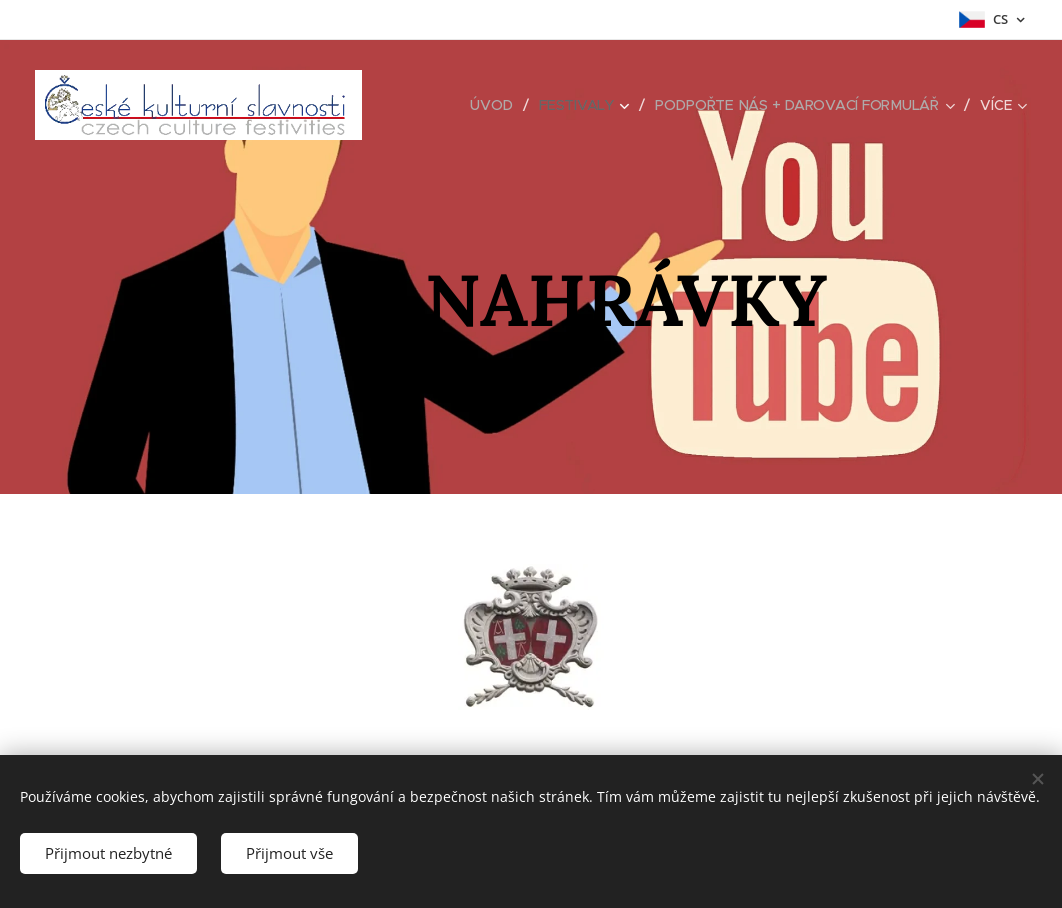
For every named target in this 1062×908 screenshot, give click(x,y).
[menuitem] (493, 105)
